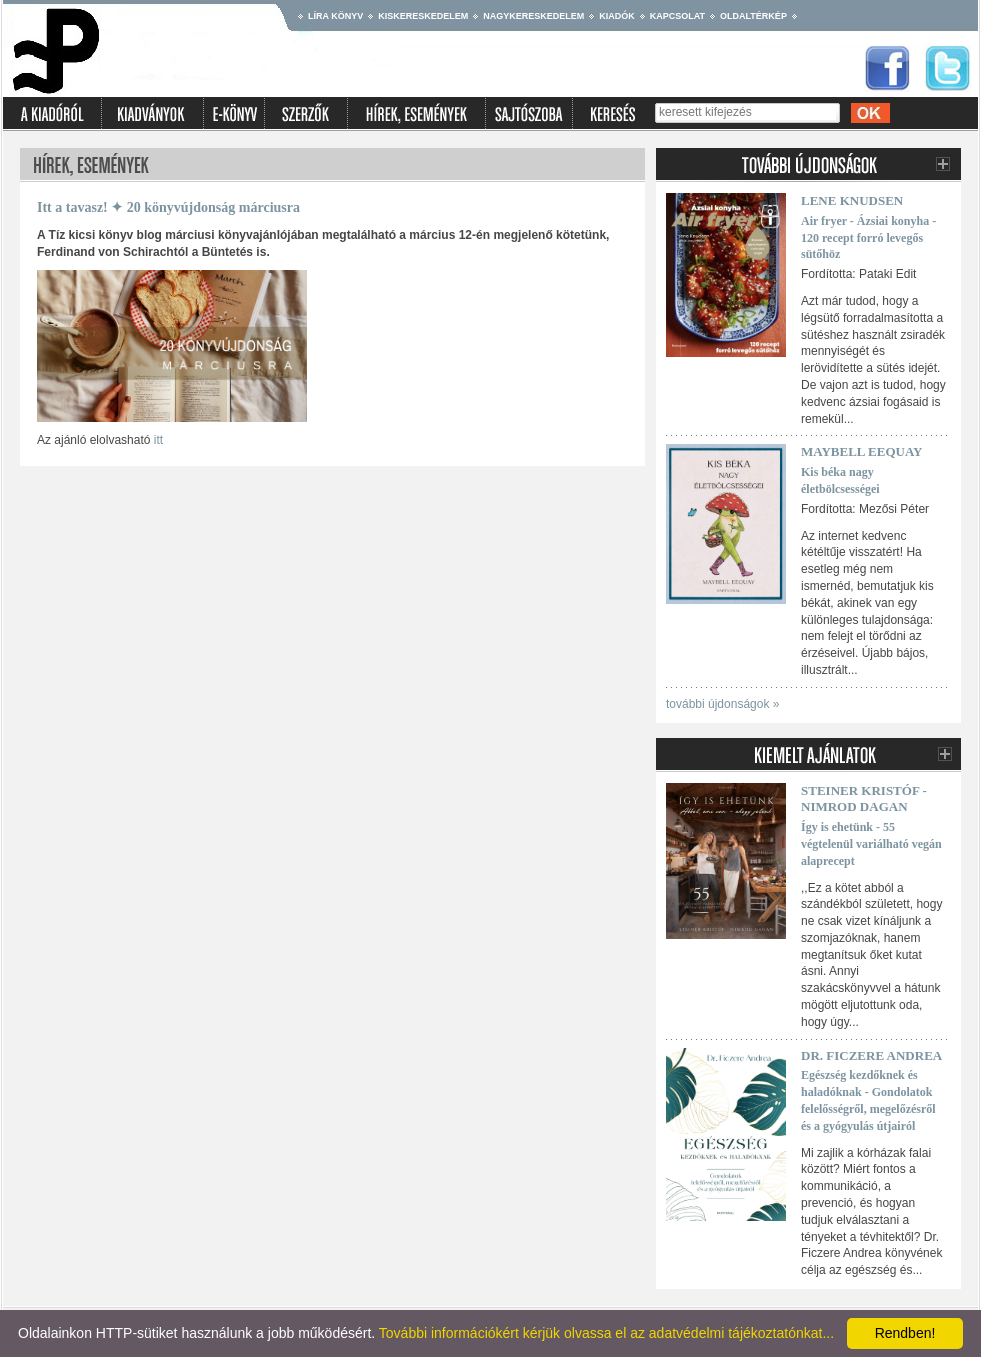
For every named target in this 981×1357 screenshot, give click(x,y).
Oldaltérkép (753, 16)
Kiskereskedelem (423, 16)
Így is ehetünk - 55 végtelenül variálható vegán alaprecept (871, 844)
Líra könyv (335, 16)
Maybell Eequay (862, 451)
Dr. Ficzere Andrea (871, 1055)
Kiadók (617, 16)
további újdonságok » (722, 704)
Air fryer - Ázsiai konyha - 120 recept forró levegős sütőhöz (868, 238)
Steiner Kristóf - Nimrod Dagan (864, 799)
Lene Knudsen (852, 200)
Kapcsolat (677, 16)
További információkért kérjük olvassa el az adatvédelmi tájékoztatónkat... (606, 1333)
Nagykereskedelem (533, 16)
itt (158, 440)
